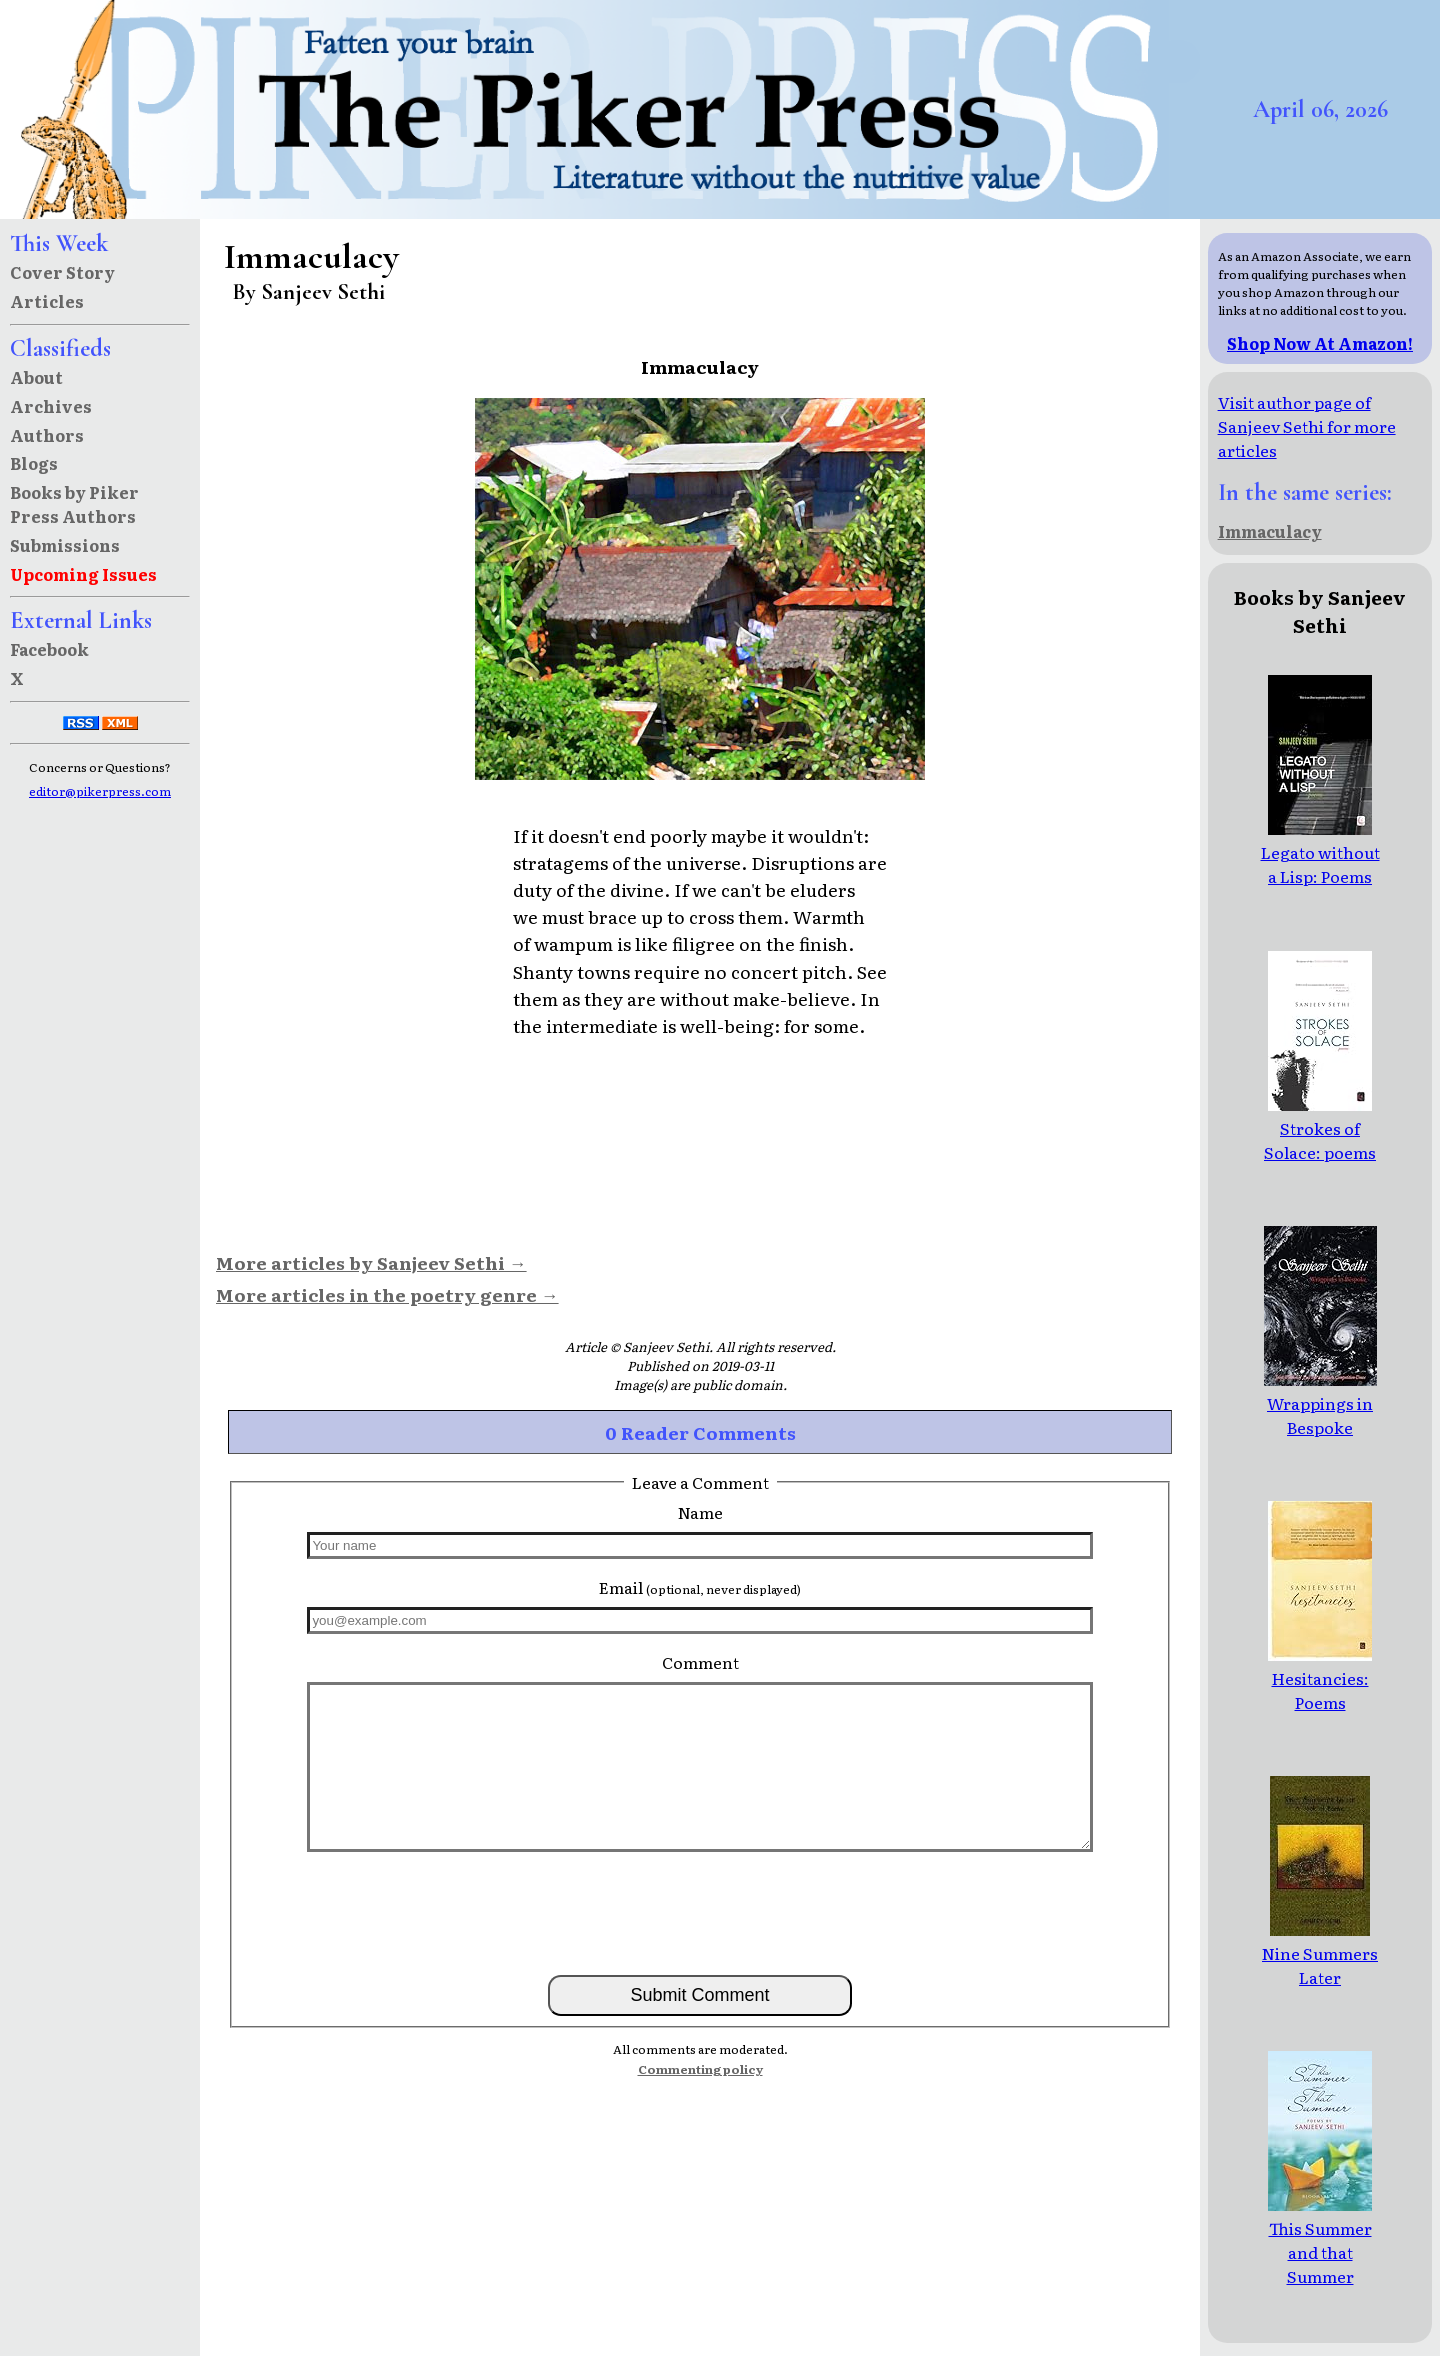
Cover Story (62, 272)
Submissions (65, 545)
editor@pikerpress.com (100, 791)
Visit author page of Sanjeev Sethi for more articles (1307, 426)
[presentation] (700, 1912)
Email (700, 1587)
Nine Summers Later (1320, 1953)
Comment (700, 1662)
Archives (51, 406)
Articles (47, 301)
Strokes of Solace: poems (1320, 1128)
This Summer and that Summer (1320, 2240)
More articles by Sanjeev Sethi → (371, 1262)
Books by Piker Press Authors (74, 504)
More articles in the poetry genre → (387, 1294)
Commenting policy (700, 2069)
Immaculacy (1270, 531)
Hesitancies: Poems (1320, 1678)
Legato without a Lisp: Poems (1320, 852)
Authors (47, 435)
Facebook (49, 649)
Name (700, 1512)
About (36, 377)
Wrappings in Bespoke (1320, 1403)
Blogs (34, 463)
